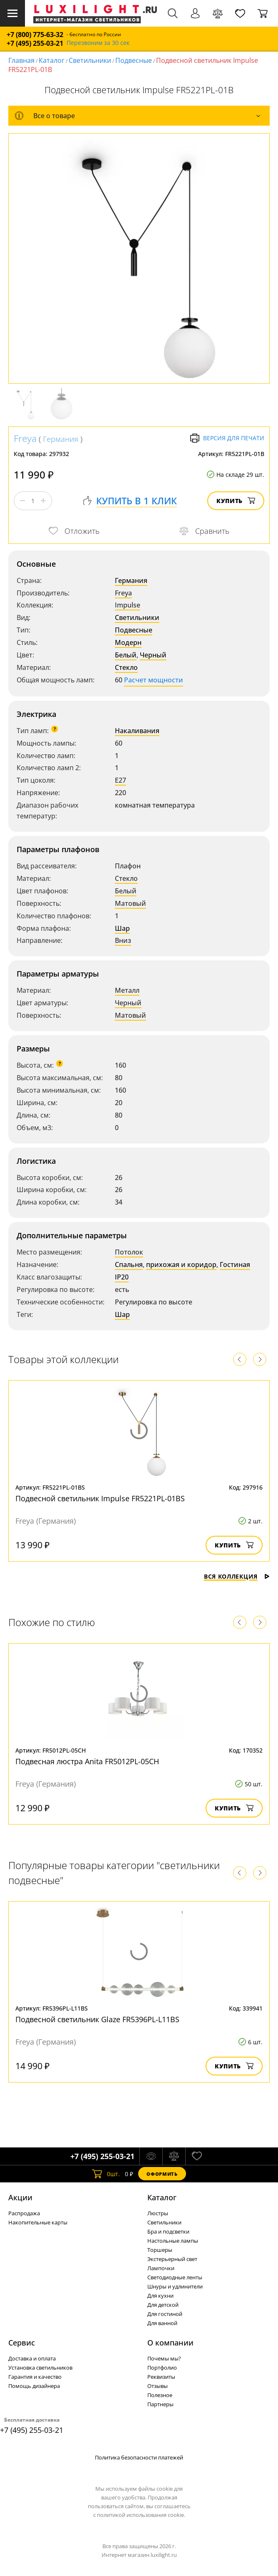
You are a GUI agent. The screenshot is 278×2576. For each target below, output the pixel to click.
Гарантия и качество (35, 2376)
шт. (106, 2174)
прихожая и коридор (181, 1264)
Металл (127, 990)
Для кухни (160, 2295)
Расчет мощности (153, 679)
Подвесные (133, 60)
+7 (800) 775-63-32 (35, 34)
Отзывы (157, 2386)
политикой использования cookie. (141, 2515)
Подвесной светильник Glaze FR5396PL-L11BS (97, 2019)
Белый (126, 654)
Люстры (157, 2213)
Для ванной (162, 2323)
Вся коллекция (237, 1576)
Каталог (52, 60)
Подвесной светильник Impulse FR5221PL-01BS (100, 1498)
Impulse (127, 605)
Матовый (130, 903)
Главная (21, 60)
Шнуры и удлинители (175, 2286)
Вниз (123, 940)
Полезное (159, 2395)
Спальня (129, 1264)
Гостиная (235, 1264)
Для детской (163, 2304)
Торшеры (159, 2250)
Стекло (126, 667)
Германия (60, 439)
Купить (235, 501)
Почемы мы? (164, 2358)
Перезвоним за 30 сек (98, 43)
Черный (153, 654)
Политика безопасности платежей (139, 2457)
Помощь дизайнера (34, 2386)
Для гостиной (164, 2314)
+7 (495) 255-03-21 (35, 43)
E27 (120, 780)
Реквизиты (161, 2376)
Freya (25, 438)
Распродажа (24, 2213)
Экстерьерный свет (172, 2259)
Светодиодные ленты (174, 2277)
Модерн (128, 642)
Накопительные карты (37, 2222)
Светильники (90, 60)
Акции (20, 2197)
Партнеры (160, 2404)
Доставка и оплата (32, 2358)
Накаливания (137, 730)
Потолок (129, 1252)
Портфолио (162, 2367)
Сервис (21, 2343)
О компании (170, 2343)
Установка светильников (40, 2367)
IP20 (122, 1277)
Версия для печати (227, 438)
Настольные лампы (172, 2240)
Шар (122, 928)
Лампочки (160, 2268)
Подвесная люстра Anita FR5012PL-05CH (87, 1761)
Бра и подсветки (168, 2231)
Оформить (161, 2174)
